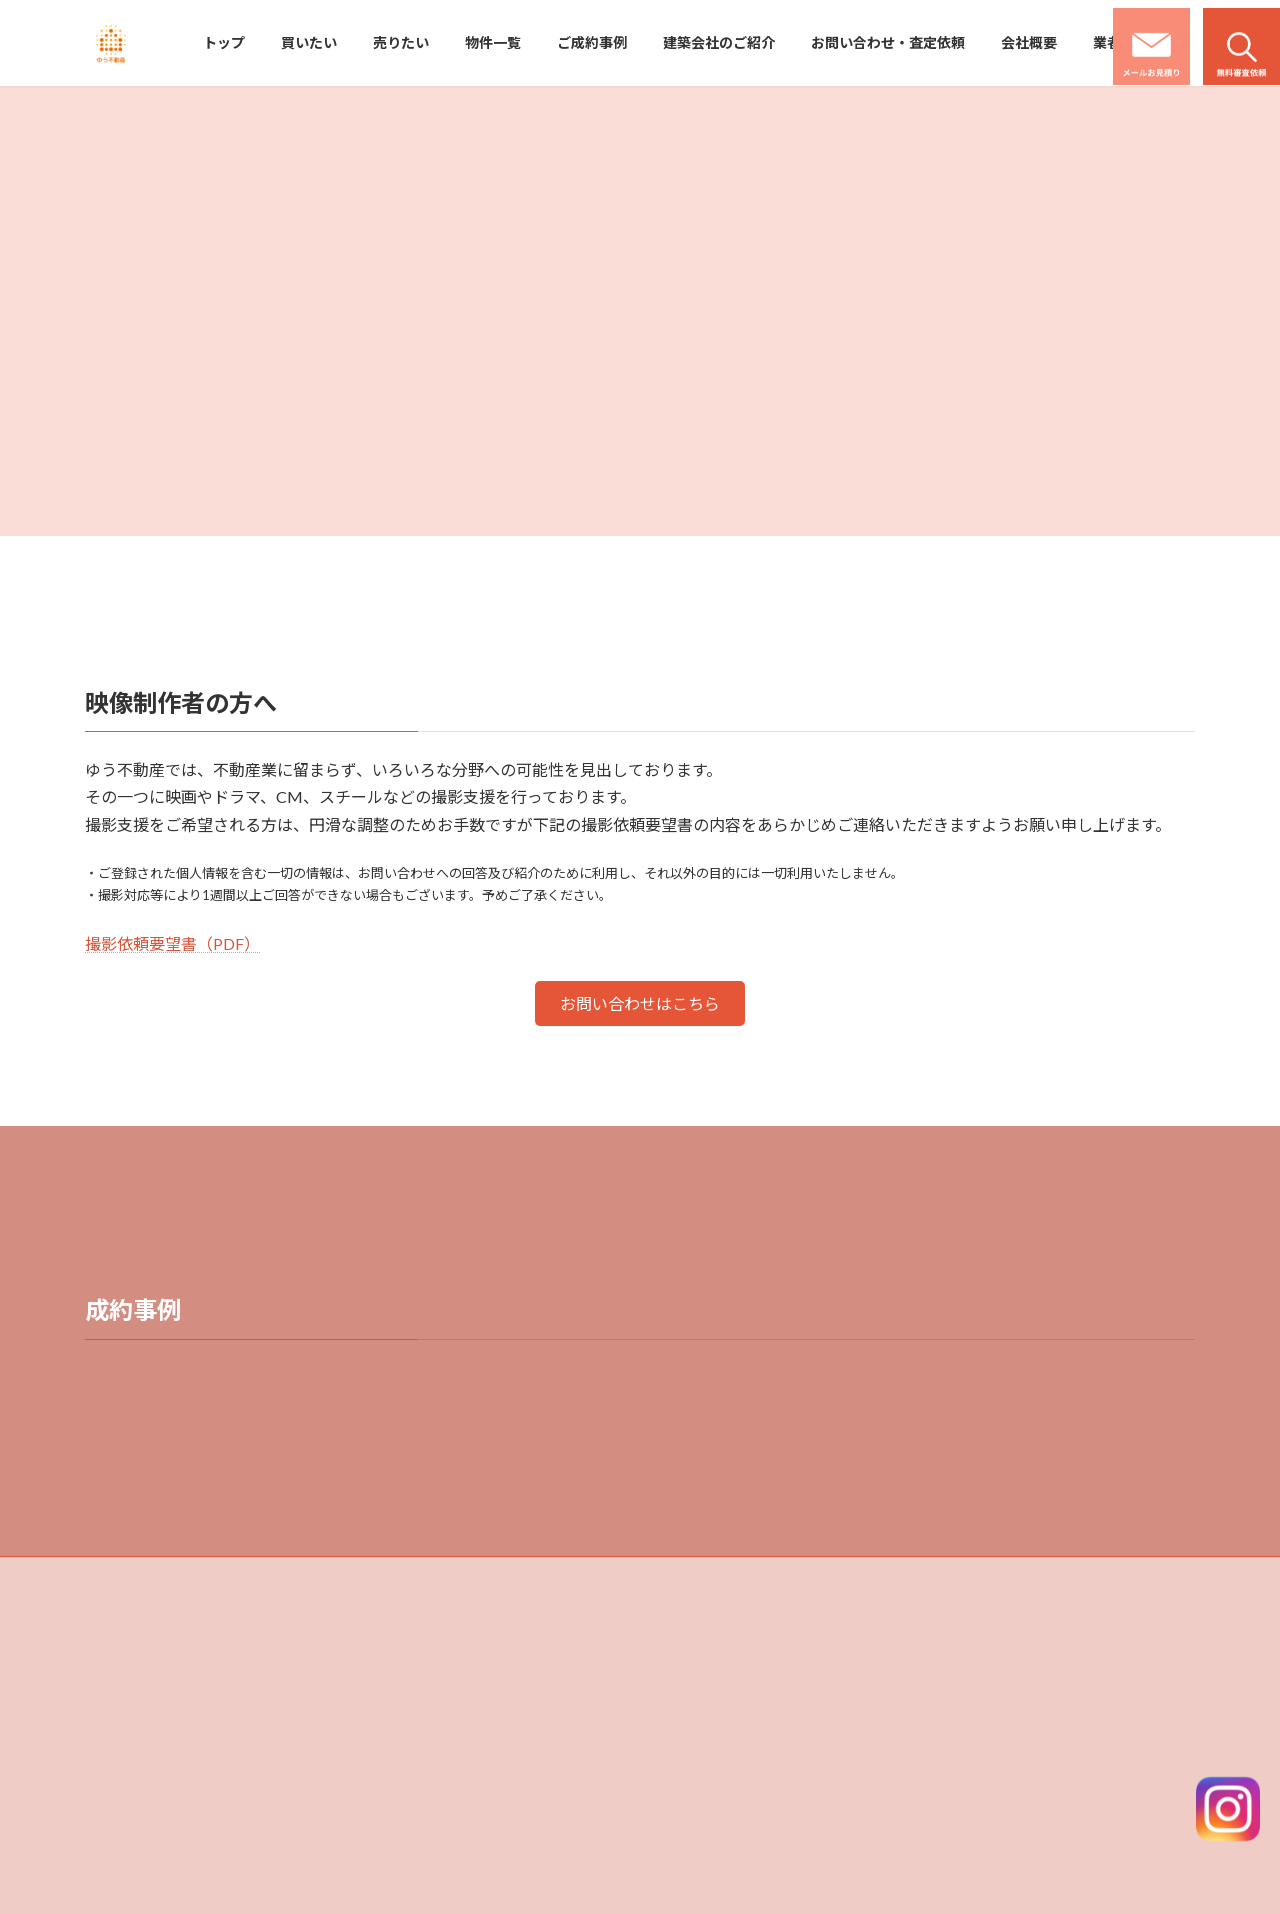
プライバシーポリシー (1012, 1727)
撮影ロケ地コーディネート (1023, 1797)
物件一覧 (691, 1727)
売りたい (691, 1692)
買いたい (691, 1657)
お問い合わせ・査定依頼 (1018, 1657)
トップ (685, 1623)
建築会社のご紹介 (1000, 1623)
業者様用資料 (988, 1762)
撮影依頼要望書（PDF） (172, 943)
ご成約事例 (697, 1762)
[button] (640, 1003)
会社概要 (976, 1692)
